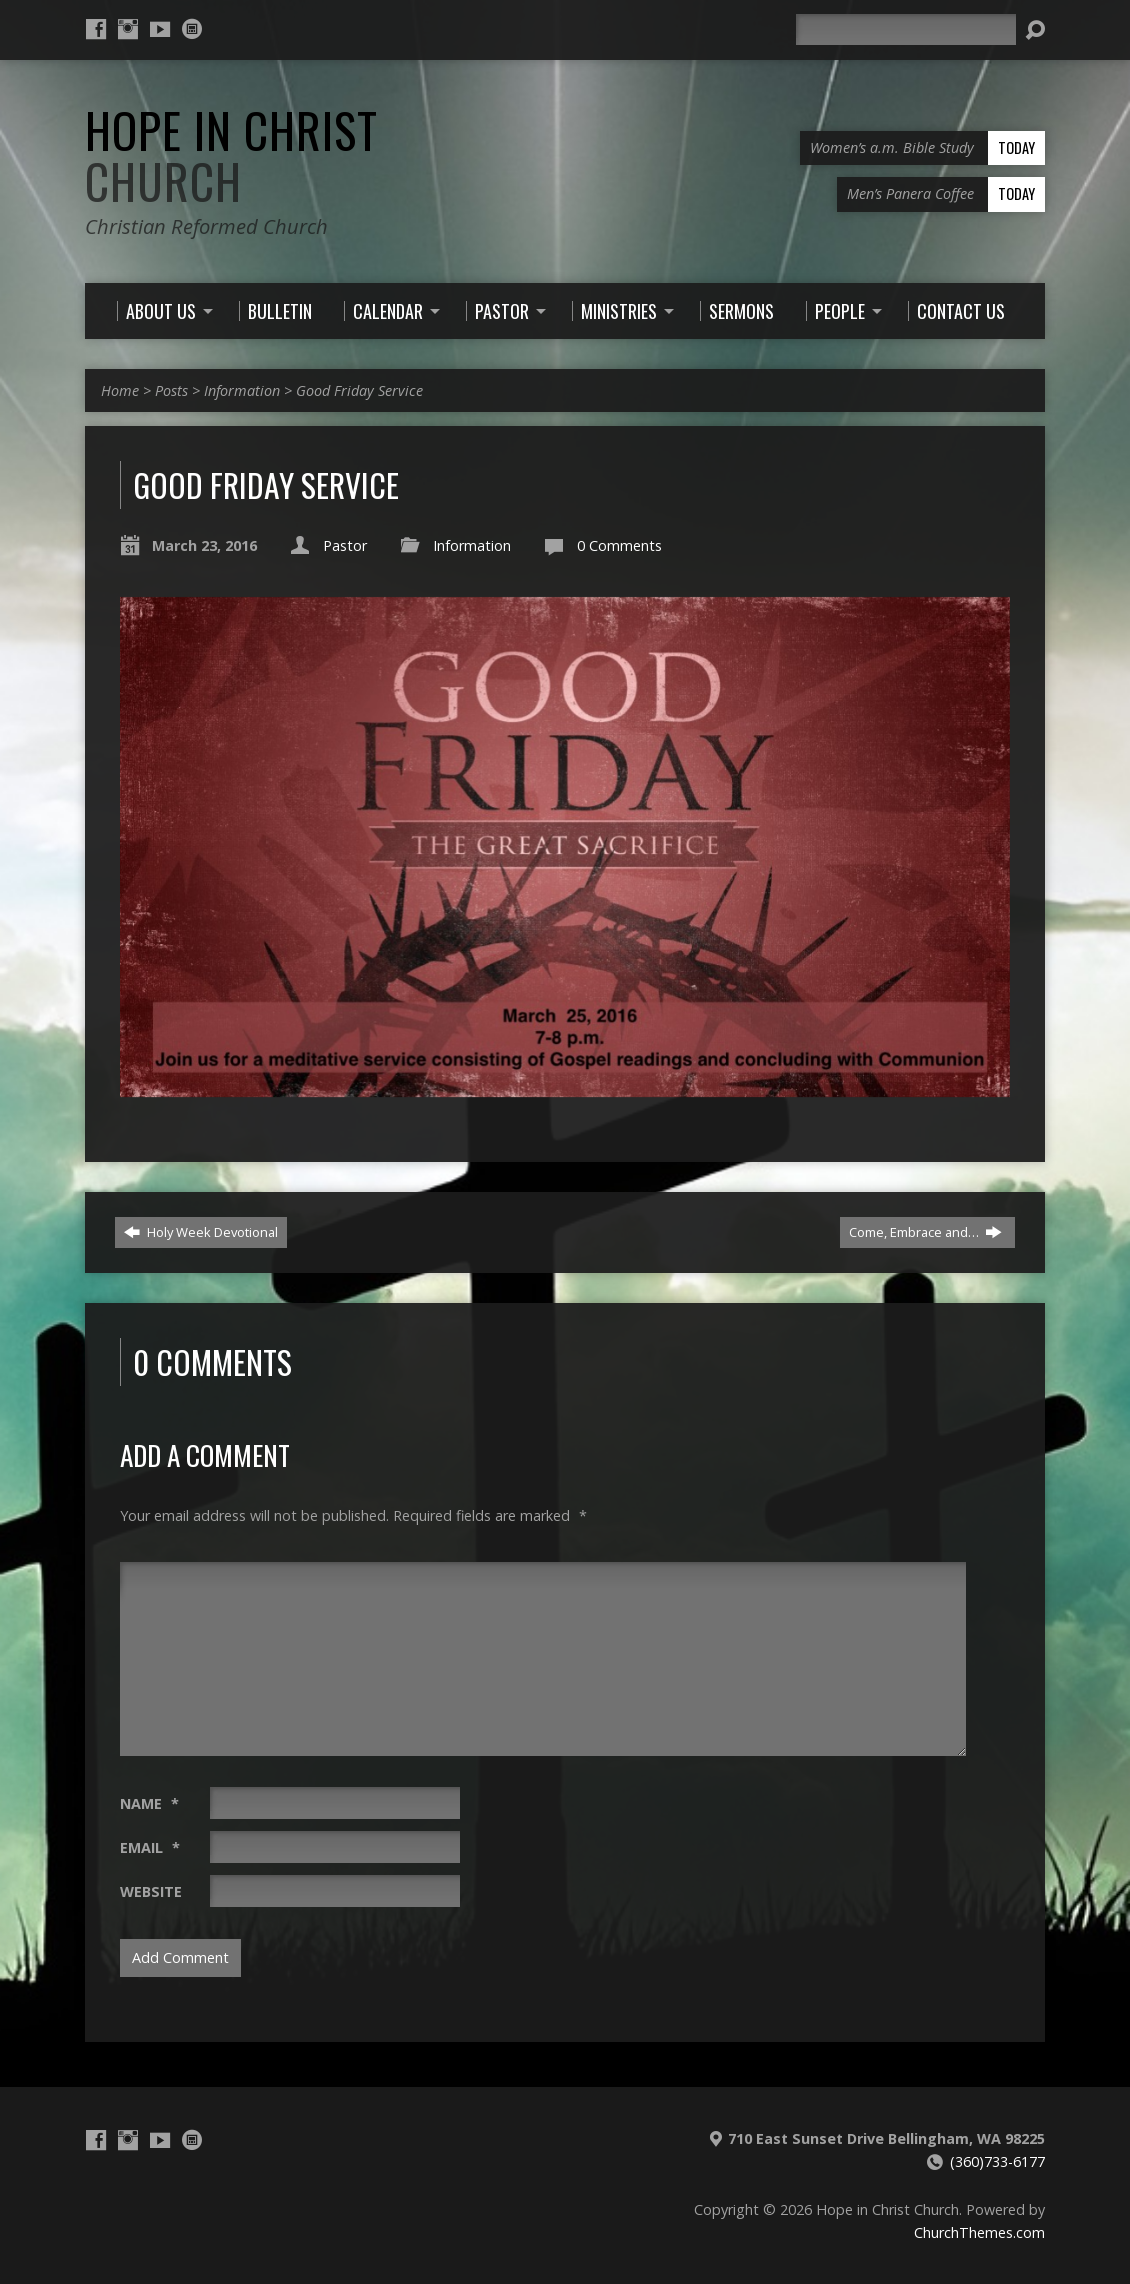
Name (149, 1803)
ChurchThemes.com (979, 2232)
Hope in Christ (231, 155)
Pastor (345, 545)
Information (242, 390)
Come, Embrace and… (925, 1232)
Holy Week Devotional (201, 1232)
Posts (171, 390)
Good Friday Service (359, 390)
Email (150, 1847)
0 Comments (619, 545)
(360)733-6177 (997, 2161)
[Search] (906, 29)
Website (151, 1891)
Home (120, 390)
